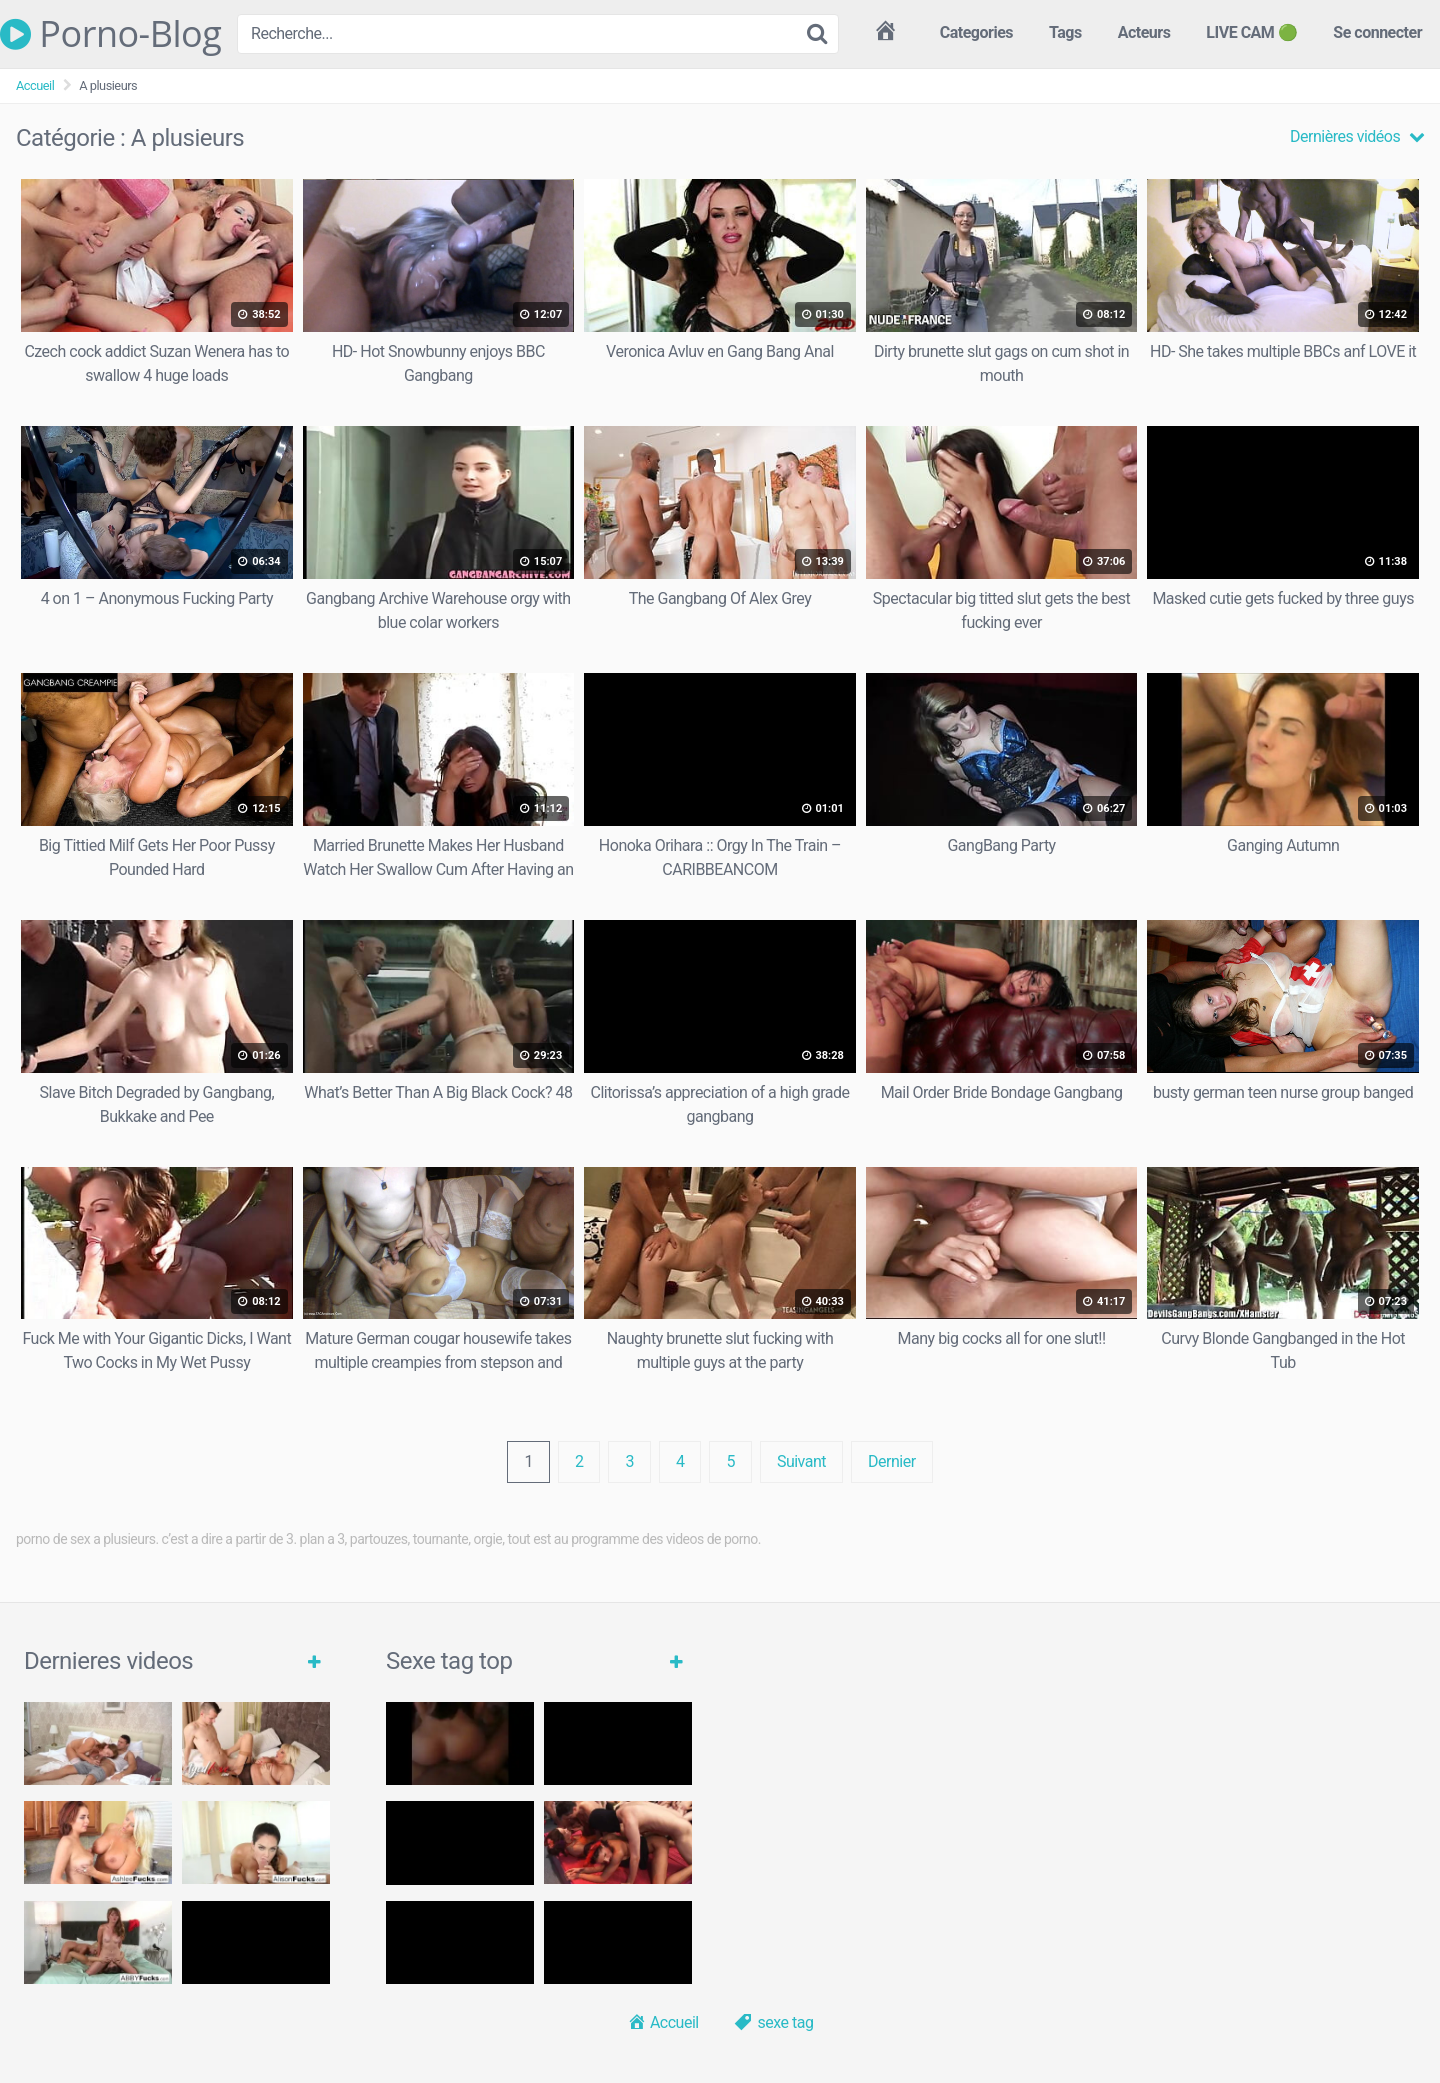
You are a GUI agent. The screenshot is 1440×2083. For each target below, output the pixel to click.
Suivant (801, 1461)
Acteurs (1144, 32)
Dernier (892, 1461)
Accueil (35, 85)
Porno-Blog (110, 34)
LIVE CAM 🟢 (1251, 32)
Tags (1065, 32)
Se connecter (1377, 32)
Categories (976, 32)
